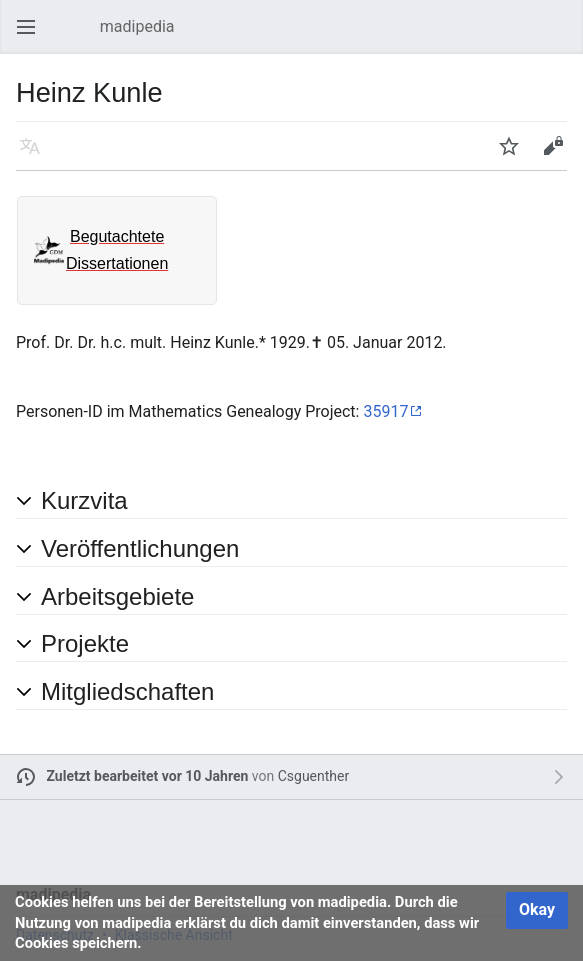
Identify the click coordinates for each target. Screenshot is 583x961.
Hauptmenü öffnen (32, 36)
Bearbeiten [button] (559, 155)
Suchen (563, 36)
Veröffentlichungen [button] (140, 548)
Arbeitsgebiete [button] (117, 596)
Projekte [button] (85, 643)
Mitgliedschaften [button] (127, 691)
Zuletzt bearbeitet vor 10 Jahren (148, 776)
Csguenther (314, 776)
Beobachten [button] (515, 155)
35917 (385, 411)
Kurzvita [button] (84, 500)
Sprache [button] (36, 155)
